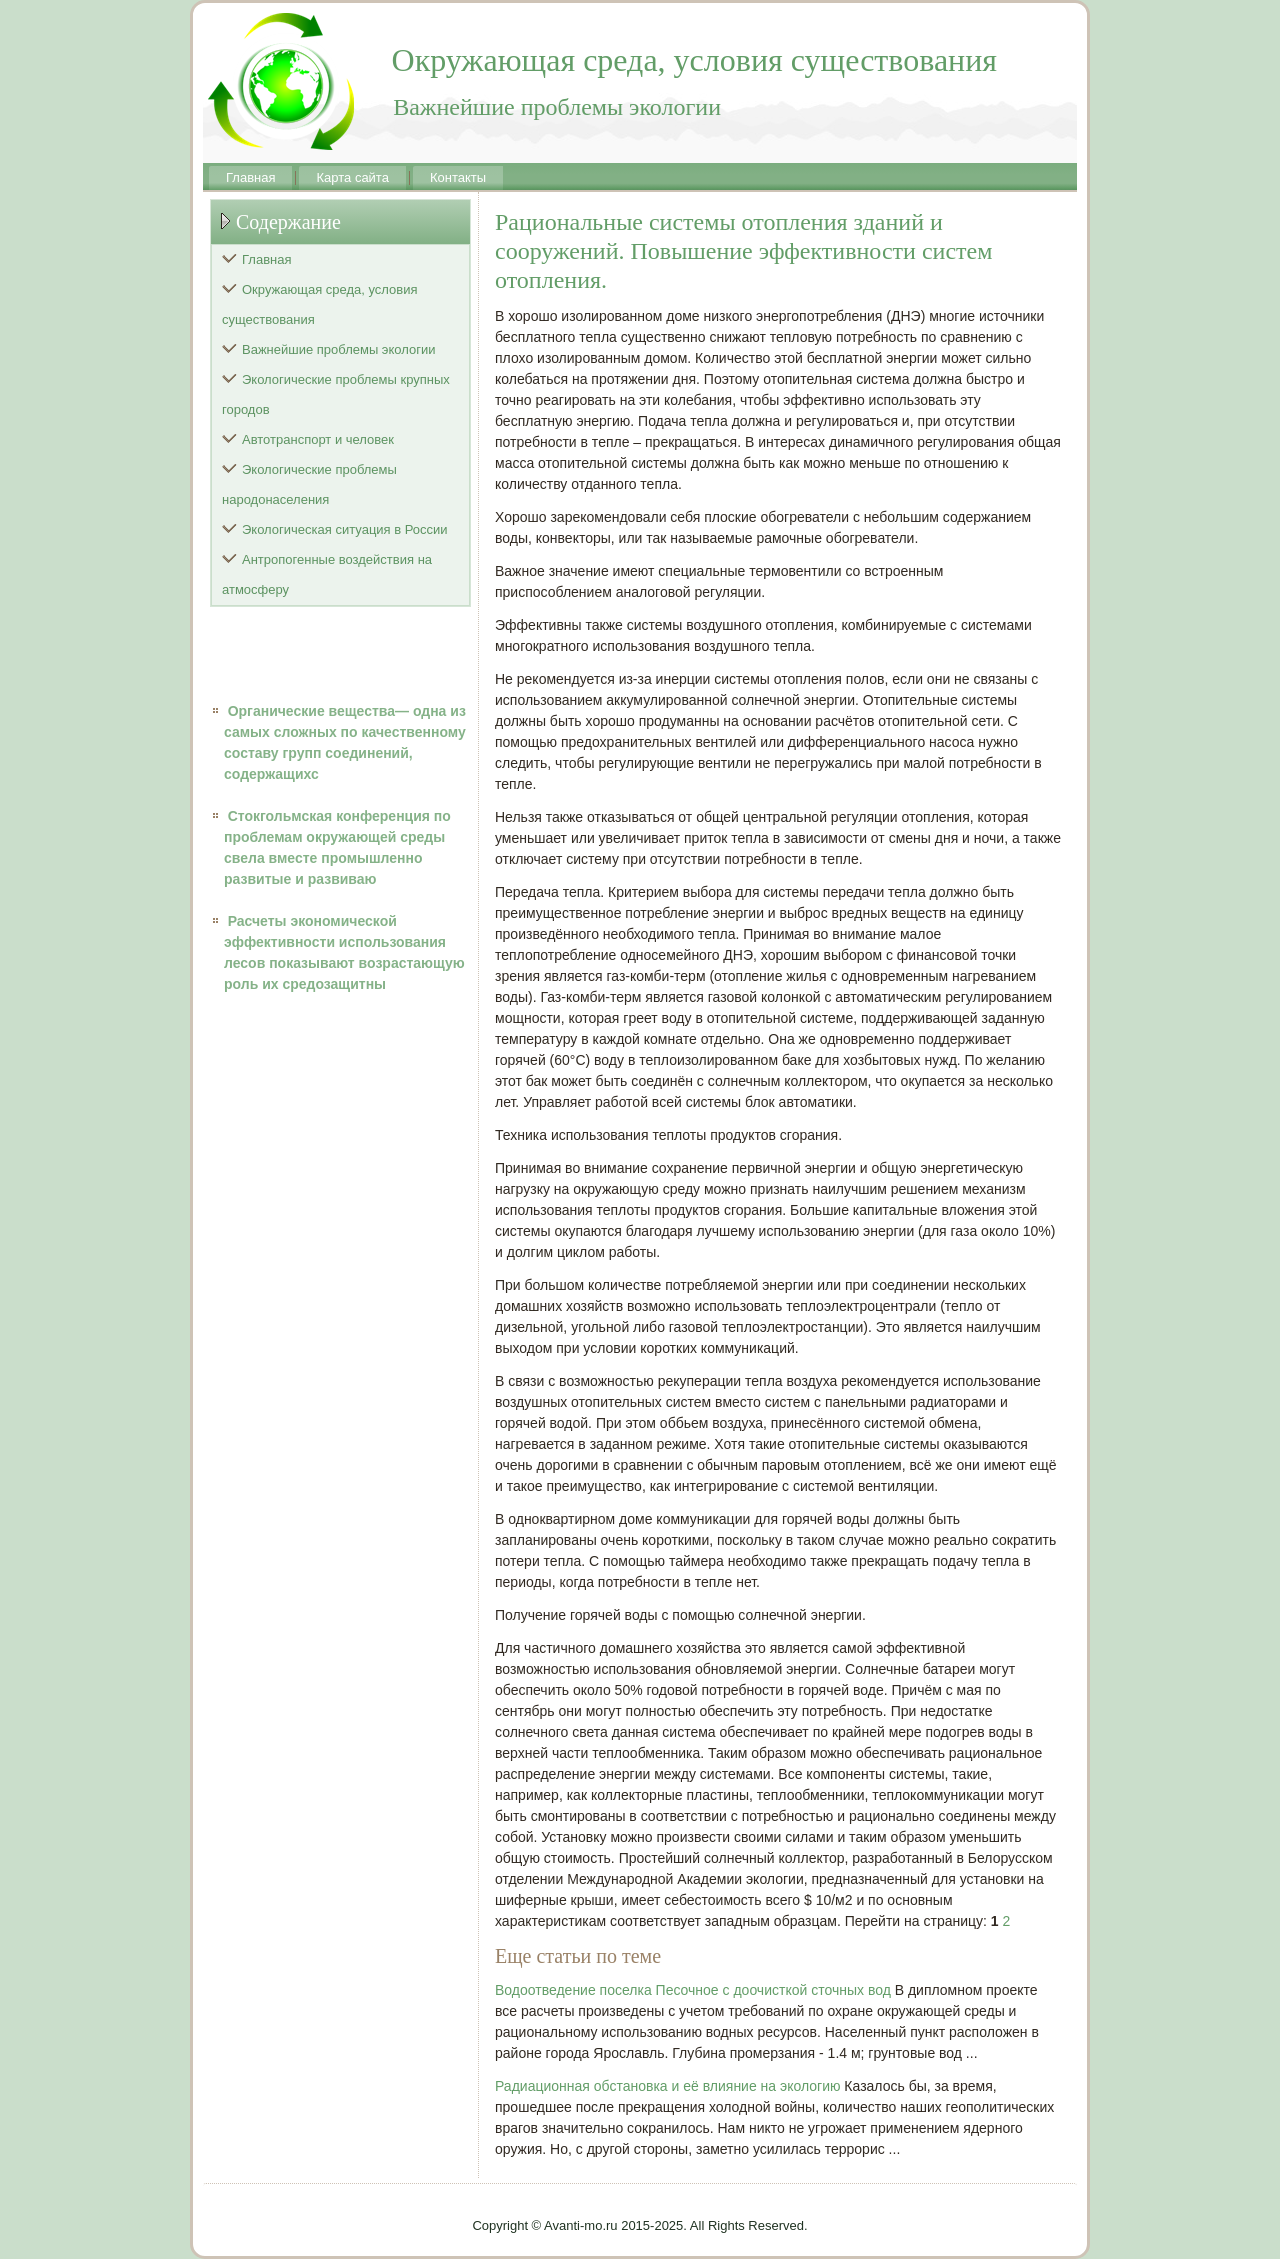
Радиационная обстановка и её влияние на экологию (667, 2086)
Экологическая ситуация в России (345, 529)
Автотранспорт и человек (318, 439)
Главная (250, 177)
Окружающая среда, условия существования (320, 304)
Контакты (458, 177)
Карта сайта (352, 177)
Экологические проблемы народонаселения (309, 484)
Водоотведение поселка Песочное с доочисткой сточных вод (693, 1990)
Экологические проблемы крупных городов (336, 394)
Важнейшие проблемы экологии (339, 349)
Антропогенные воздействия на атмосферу (327, 574)
